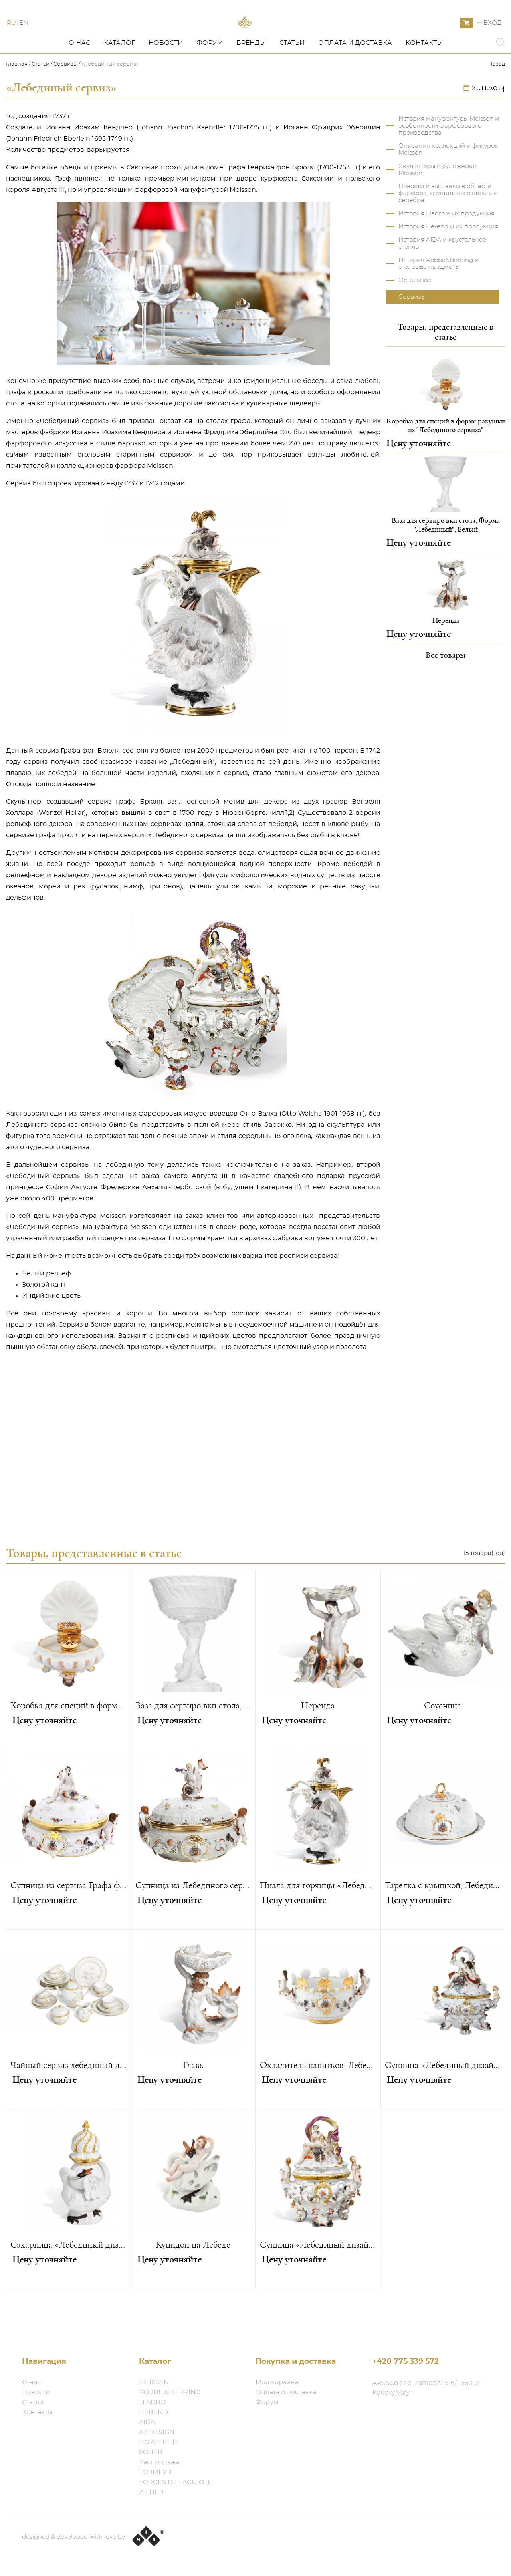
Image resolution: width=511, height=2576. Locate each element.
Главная (17, 100)
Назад (496, 100)
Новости (166, 78)
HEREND (153, 2412)
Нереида (318, 1741)
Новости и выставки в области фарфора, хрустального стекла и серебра (448, 229)
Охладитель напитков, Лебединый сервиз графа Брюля (318, 2101)
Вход (492, 41)
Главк (193, 2101)
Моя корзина (277, 2382)
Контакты (424, 78)
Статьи (292, 78)
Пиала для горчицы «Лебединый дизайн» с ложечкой (318, 1921)
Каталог (119, 78)
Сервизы (65, 100)
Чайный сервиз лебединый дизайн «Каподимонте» (68, 2101)
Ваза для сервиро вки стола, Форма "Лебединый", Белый (193, 1741)
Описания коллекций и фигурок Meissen (448, 185)
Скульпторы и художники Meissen (437, 205)
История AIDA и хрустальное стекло (442, 279)
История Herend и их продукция (448, 263)
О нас (79, 78)
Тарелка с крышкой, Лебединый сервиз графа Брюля (443, 1921)
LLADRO (152, 2402)
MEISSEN (154, 2382)
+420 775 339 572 (405, 2361)
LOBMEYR (155, 2472)
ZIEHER (151, 2492)
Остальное (414, 316)
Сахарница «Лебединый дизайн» (68, 2281)
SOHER (150, 2452)
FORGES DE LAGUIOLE (175, 2482)
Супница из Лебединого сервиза (193, 1921)
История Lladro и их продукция (446, 249)
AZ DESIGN (156, 2432)
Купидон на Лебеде (193, 2281)
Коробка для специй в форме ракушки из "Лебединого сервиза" (68, 1741)
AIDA (147, 2422)
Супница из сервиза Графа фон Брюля (68, 1921)
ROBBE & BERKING (169, 2392)
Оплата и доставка (355, 78)
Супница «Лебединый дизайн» (443, 2101)
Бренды (251, 78)
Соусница (442, 1741)
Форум (209, 78)
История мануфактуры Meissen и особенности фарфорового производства (448, 162)
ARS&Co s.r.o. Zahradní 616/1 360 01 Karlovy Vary (426, 2388)
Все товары (446, 691)
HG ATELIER (158, 2442)
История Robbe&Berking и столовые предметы (438, 299)
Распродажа (159, 2462)
